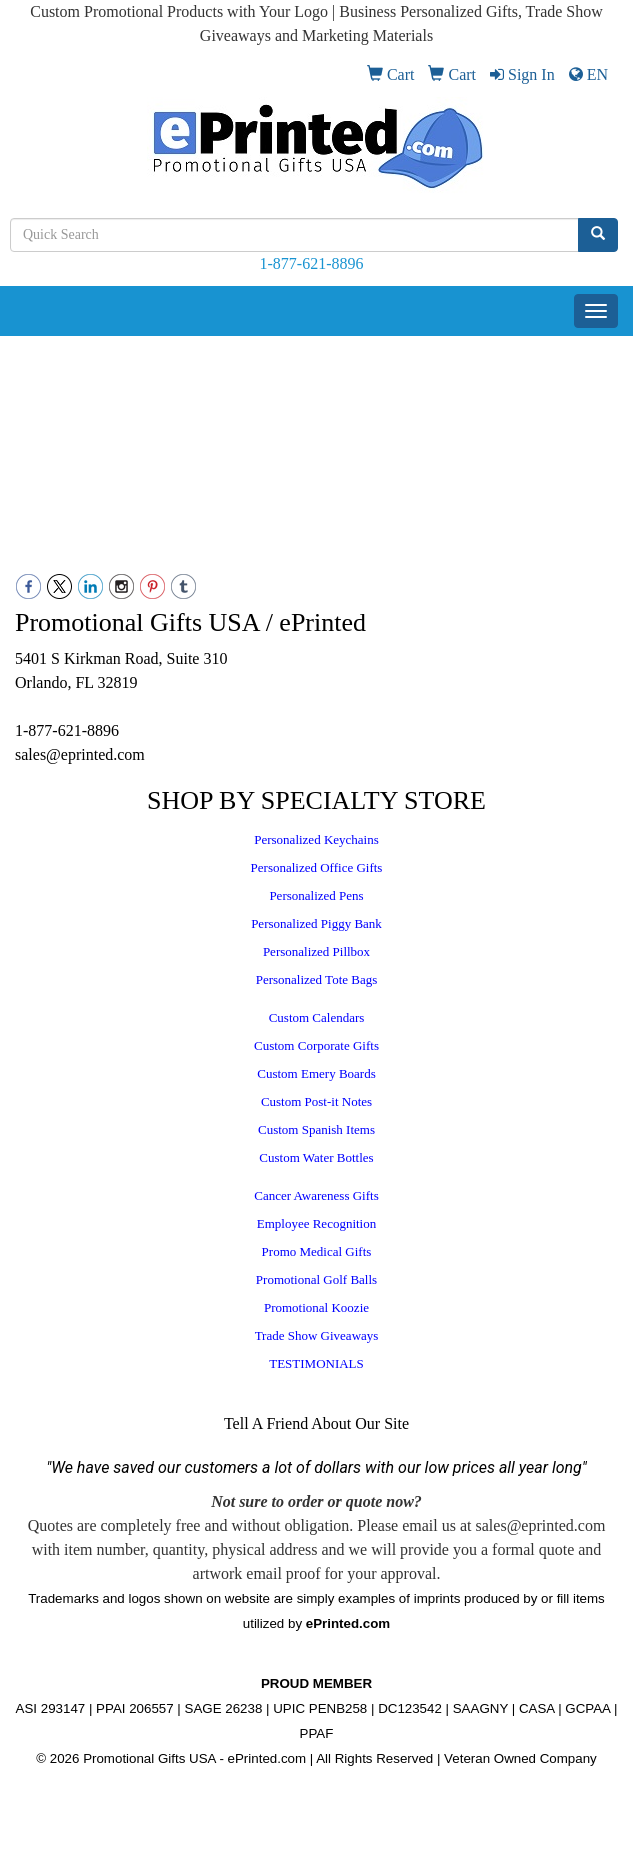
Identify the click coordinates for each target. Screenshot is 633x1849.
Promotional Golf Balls (316, 1279)
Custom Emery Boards (316, 1073)
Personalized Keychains (316, 839)
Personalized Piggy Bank (316, 923)
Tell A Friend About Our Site (316, 1423)
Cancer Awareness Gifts (316, 1195)
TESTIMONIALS (316, 1363)
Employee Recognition (317, 1223)
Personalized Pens (316, 895)
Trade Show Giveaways (317, 1335)
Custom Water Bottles (316, 1157)
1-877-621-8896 (312, 263)
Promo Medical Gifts (317, 1251)
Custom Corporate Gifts (316, 1045)
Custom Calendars (317, 1017)
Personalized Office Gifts (317, 867)
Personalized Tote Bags (317, 979)
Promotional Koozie (316, 1307)
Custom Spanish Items (316, 1129)
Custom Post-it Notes (316, 1101)
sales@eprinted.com (80, 754)
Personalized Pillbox (316, 951)
